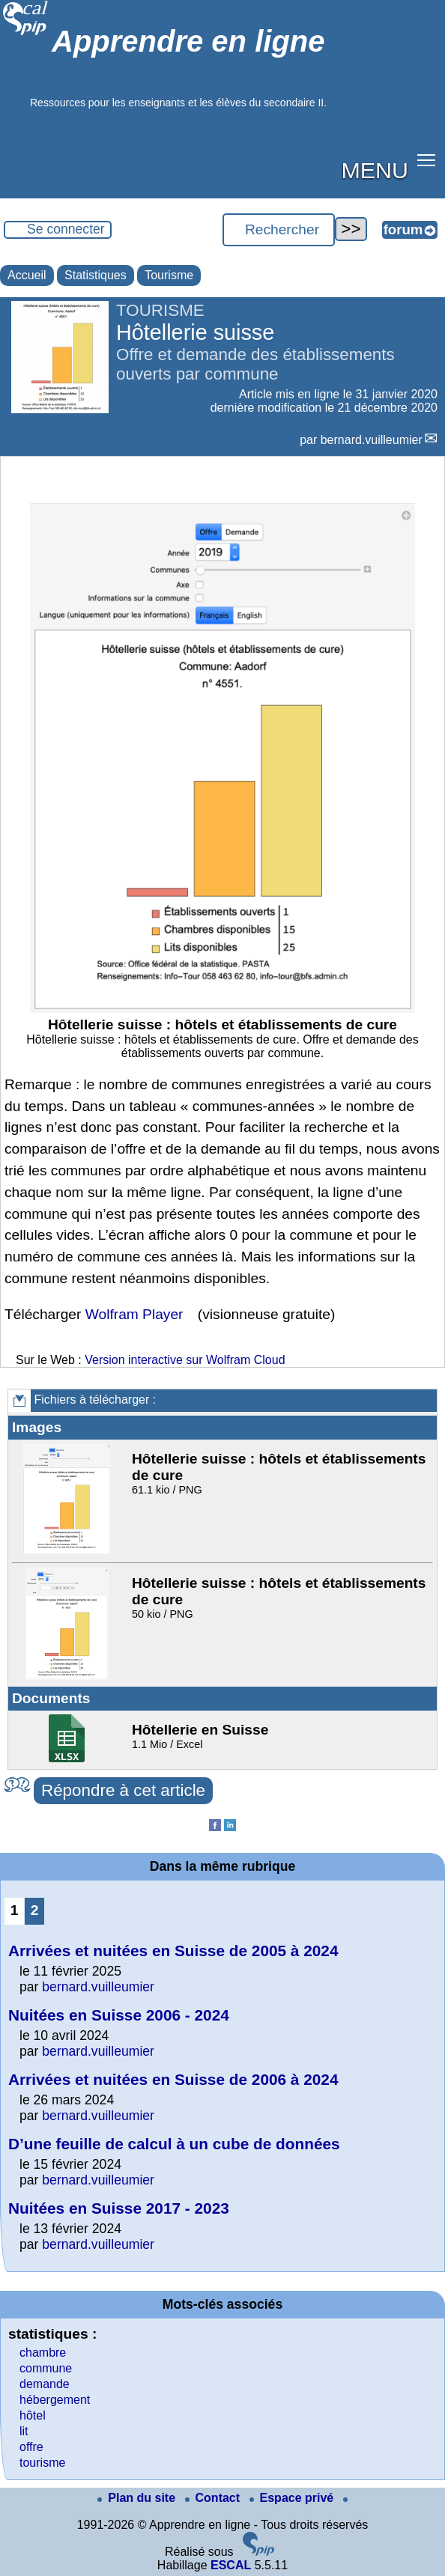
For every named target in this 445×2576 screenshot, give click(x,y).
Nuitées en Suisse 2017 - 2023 (118, 2208)
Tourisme (169, 275)
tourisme (42, 2462)
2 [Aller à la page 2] (35, 1910)
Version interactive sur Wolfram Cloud (185, 1360)
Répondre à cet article (123, 1790)
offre (31, 2446)
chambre (42, 2352)
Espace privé (293, 2497)
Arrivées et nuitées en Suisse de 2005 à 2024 (173, 1950)
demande (44, 2384)
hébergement (54, 2399)
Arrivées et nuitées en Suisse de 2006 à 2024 (173, 2079)
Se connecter (66, 229)
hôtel (32, 2415)
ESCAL (231, 2565)
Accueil (26, 275)
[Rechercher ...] (278, 229)
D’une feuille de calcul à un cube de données (174, 2143)
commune (45, 2368)
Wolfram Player (134, 1314)
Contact (214, 2497)
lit (23, 2431)
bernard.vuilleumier (372, 439)
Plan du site (137, 2497)
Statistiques (95, 275)
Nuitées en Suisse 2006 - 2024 (118, 2015)
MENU (375, 170)
